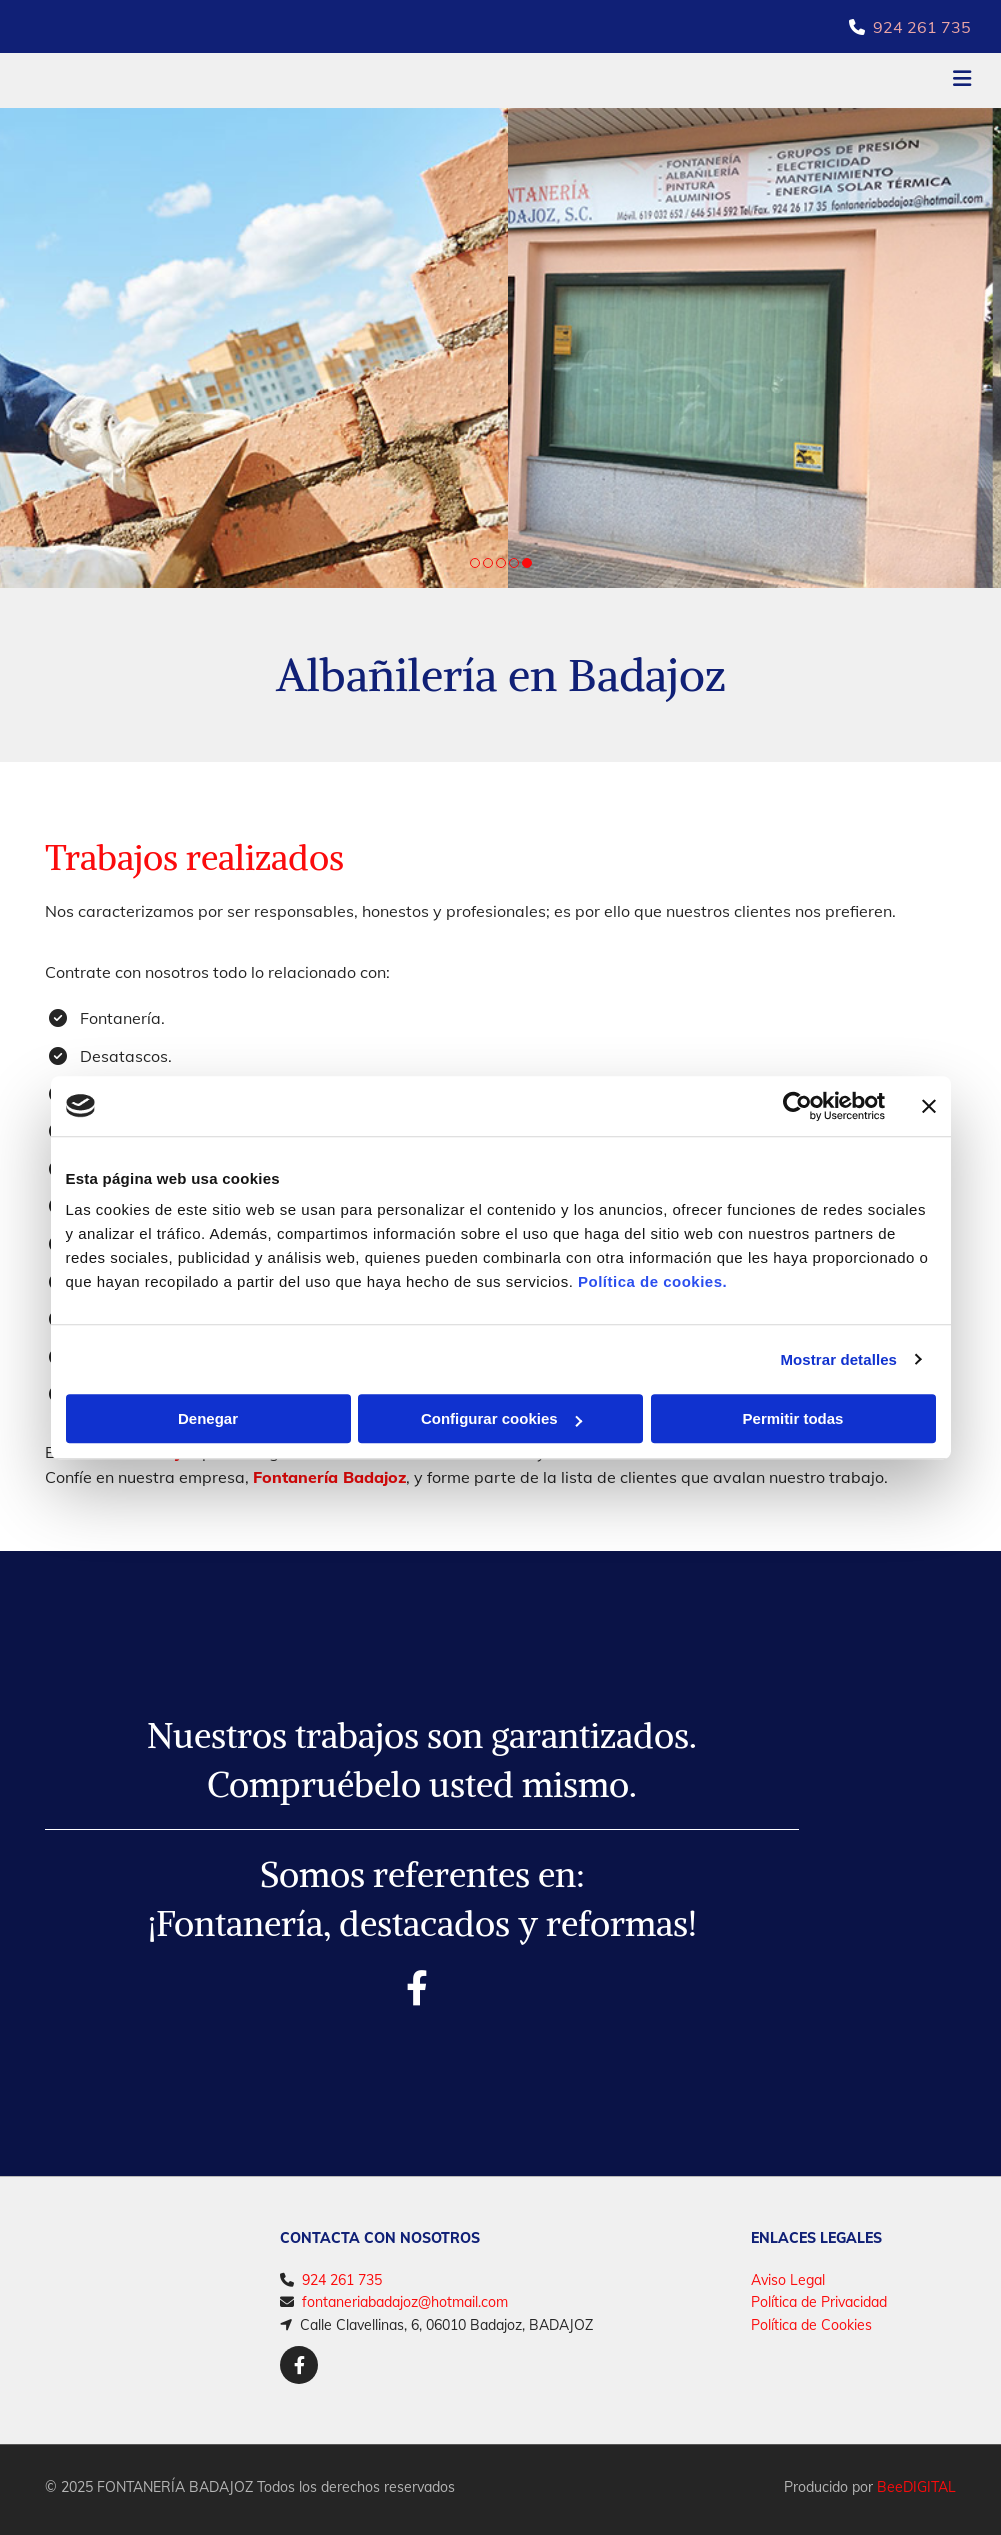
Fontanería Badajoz (329, 1477)
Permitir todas (793, 1418)
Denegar (208, 1418)
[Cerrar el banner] (929, 1106)
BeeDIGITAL (916, 2487)
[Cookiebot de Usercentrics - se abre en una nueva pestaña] (797, 1106)
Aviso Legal (788, 2280)
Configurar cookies (501, 1418)
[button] (665, 81)
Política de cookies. (652, 1281)
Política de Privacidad (819, 2302)
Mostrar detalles (838, 1359)
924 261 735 (922, 27)
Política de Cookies (811, 2325)
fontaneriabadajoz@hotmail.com (405, 2302)
